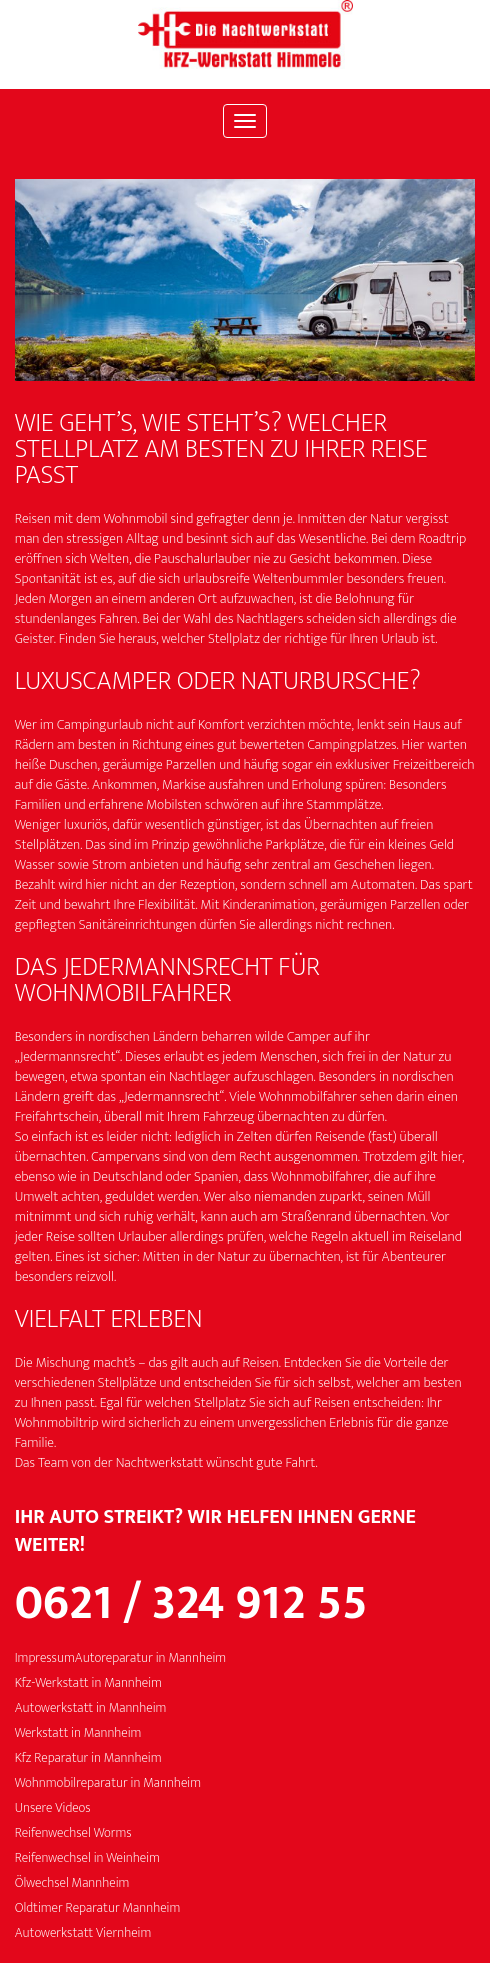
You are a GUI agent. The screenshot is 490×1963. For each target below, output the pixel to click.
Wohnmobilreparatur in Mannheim (108, 1783)
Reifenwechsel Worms (73, 1833)
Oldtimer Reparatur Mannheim (98, 1908)
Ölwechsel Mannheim (72, 1883)
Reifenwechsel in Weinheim (87, 1858)
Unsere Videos (53, 1808)
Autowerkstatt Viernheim (83, 1933)
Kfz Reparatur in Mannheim (88, 1758)
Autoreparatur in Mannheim (150, 1658)
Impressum (45, 1658)
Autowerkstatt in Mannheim (91, 1708)
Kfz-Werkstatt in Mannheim (88, 1683)
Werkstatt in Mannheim (78, 1733)
